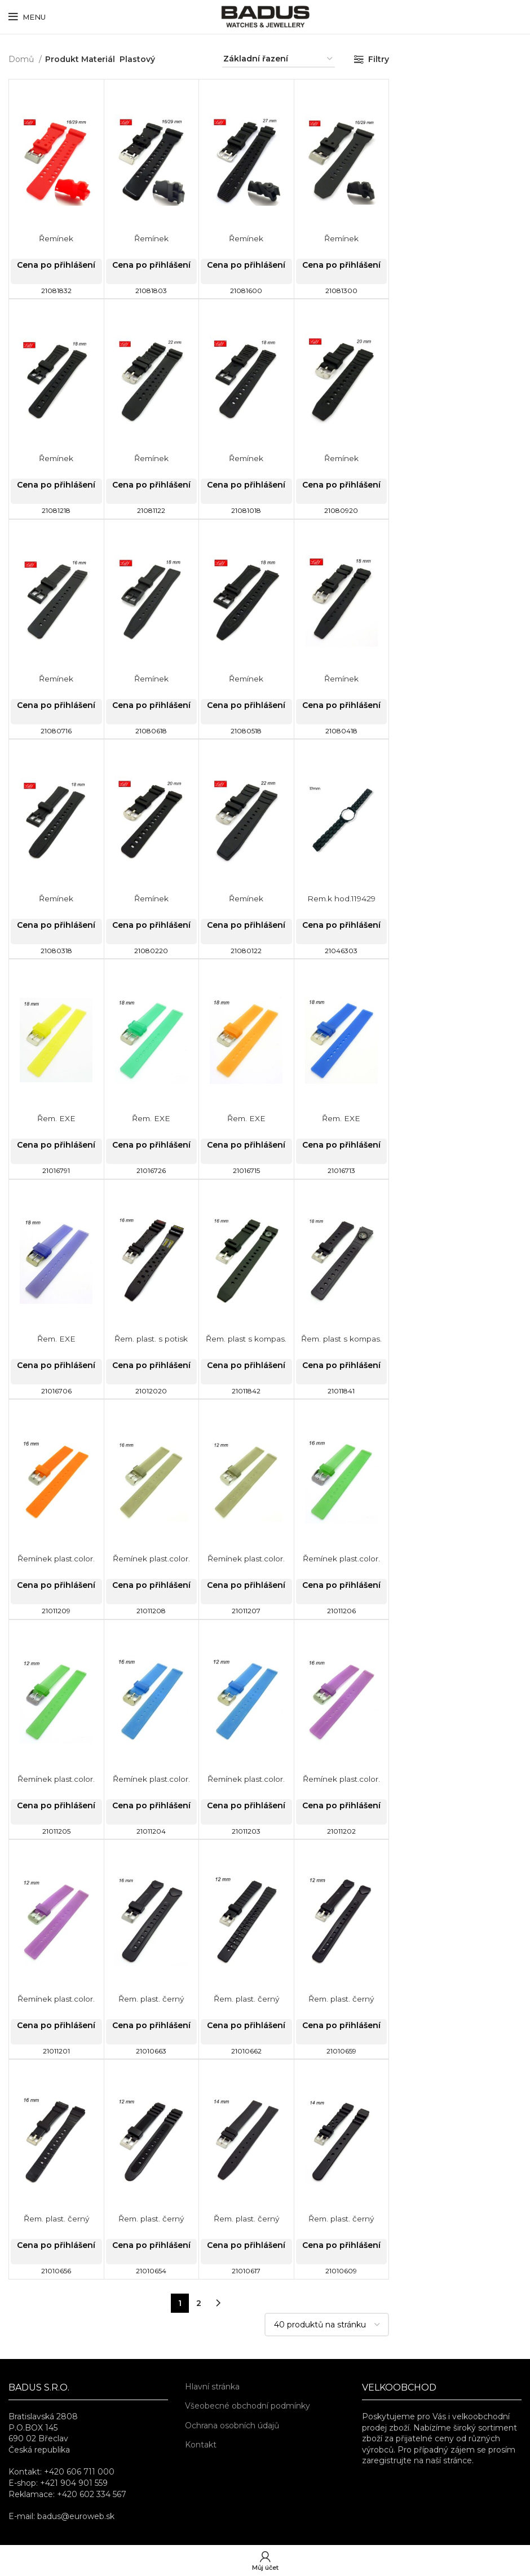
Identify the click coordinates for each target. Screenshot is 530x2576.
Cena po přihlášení (56, 265)
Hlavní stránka (212, 2387)
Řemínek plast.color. (56, 1558)
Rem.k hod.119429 (341, 898)
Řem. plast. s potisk (151, 1339)
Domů (22, 59)
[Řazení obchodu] (278, 59)
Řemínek (56, 238)
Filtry (378, 59)
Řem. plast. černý (151, 1999)
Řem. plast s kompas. (246, 1339)
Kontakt (201, 2445)
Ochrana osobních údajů (232, 2425)
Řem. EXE (56, 1118)
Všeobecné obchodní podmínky (247, 2406)
